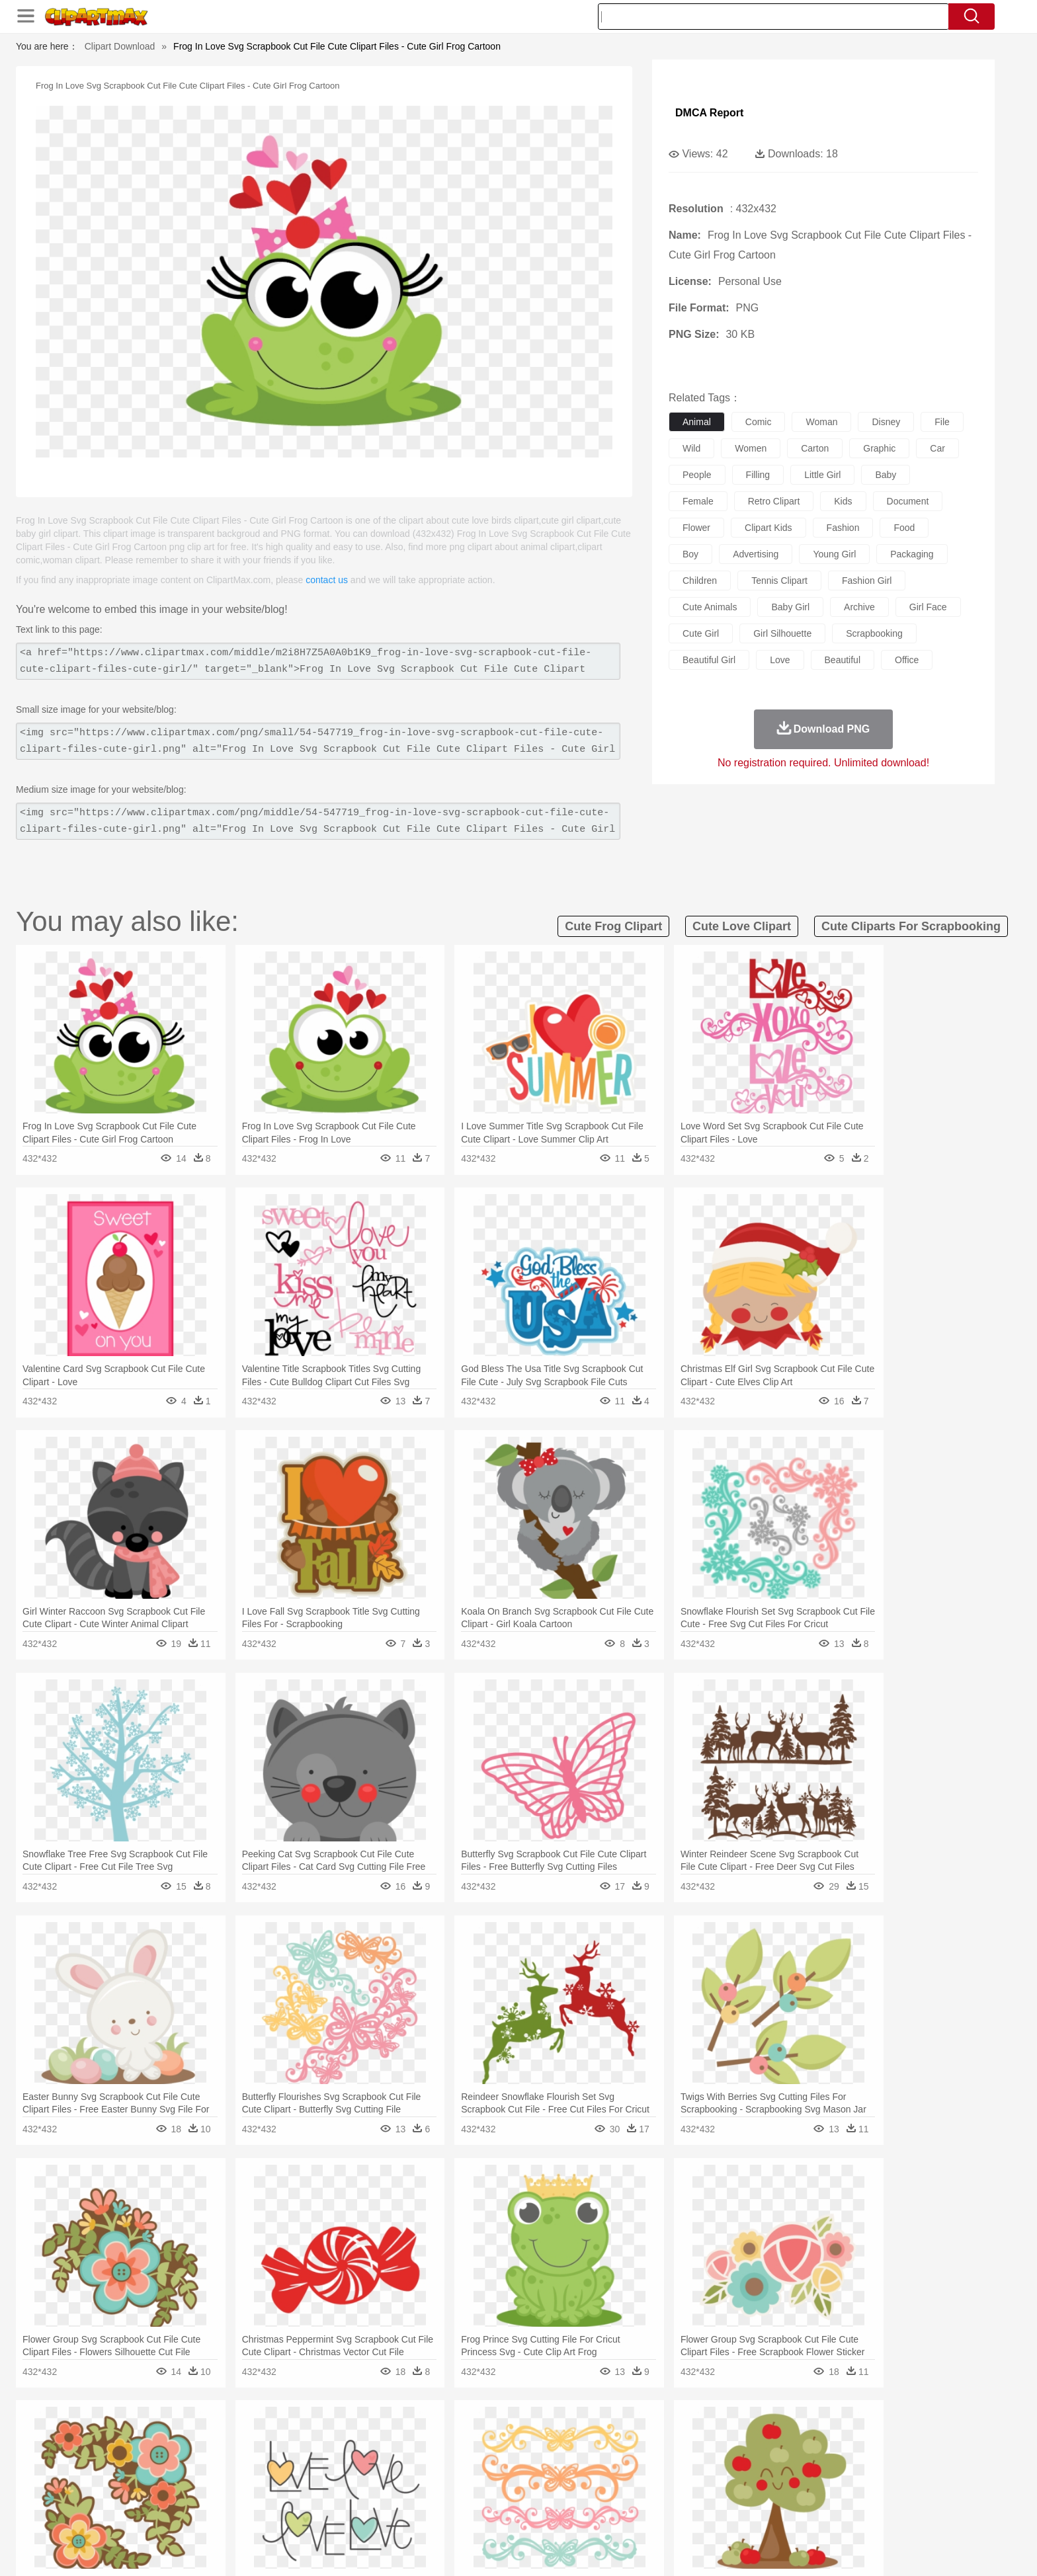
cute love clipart (741, 926)
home (506, 2474)
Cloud (704, 2435)
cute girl (701, 633)
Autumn (213, 2435)
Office (667, 2494)
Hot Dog (733, 2514)
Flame (399, 2435)
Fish (493, 2455)
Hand (725, 2474)
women (751, 448)
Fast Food (315, 2514)
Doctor (389, 2474)
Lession (786, 2494)
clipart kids (768, 527)
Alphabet (702, 2494)
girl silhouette (782, 633)
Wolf (835, 2455)
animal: (145, 2454)
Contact (793, 2549)
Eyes (440, 2474)
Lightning (504, 2435)
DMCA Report (709, 112)
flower (696, 527)
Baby (208, 2474)
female (698, 501)
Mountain (611, 2435)
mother (298, 2474)
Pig (714, 2455)
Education (407, 2494)
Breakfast (180, 2514)
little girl (822, 474)
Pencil (369, 2494)
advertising (755, 554)
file (942, 422)
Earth (346, 2435)
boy (690, 554)
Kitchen (535, 2514)
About (662, 2549)
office (907, 660)
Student (184, 2494)
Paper (637, 2494)
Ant (177, 2455)
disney (886, 422)
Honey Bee (554, 2455)
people (697, 474)
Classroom (291, 2494)
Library (568, 2494)
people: (145, 2474)
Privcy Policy (744, 2549)
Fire (372, 2435)
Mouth (637, 2474)
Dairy (215, 2514)
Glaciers (433, 2435)
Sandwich (412, 2514)
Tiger (776, 2455)
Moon (540, 2435)
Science (604, 2494)
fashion (843, 527)
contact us (327, 580)
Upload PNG (882, 2549)
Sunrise (572, 2435)
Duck (397, 2455)
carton (815, 448)
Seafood (453, 2514)
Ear (416, 2474)
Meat (377, 2514)
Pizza (599, 2514)
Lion (622, 2455)
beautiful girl (709, 660)
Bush (675, 2435)
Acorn (180, 2435)
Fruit (350, 2514)
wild (691, 448)
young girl (834, 554)
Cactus (283, 2435)
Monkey (652, 2455)
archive (859, 607)
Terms (697, 2549)
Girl (556, 2474)
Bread (660, 2514)
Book (254, 2494)
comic (758, 422)
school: (145, 2494)
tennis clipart (779, 580)
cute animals (710, 607)
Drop (732, 2435)
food (904, 527)
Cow (347, 2455)
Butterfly (256, 2455)
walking (472, 2474)
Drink (279, 2514)
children (700, 580)
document (908, 501)
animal (697, 422)
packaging (911, 554)
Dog (371, 2455)
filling (758, 474)
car (937, 448)
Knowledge (527, 2494)
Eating (629, 2514)
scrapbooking (874, 633)
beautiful (842, 660)
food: (141, 2514)
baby (885, 474)
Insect (594, 2455)
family (265, 2474)
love (780, 660)
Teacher (222, 2494)
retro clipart (774, 501)
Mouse (687, 2455)
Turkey (806, 2455)
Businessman (344, 2474)
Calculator (746, 2494)
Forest (761, 2435)
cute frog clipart (613, 926)
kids (843, 501)
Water (646, 2435)
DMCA (832, 2549)
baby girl (790, 607)
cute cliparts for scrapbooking (911, 926)
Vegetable (494, 2514)
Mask (180, 2474)
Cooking (695, 2514)
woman (821, 422)
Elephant (460, 2455)
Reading (335, 2494)
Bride (235, 2474)
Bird (225, 2455)
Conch (316, 2435)
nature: (144, 2434)
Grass (468, 2435)
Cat (286, 2455)
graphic (879, 448)
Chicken (316, 2455)
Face (666, 2474)
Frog (518, 2455)
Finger (695, 2474)
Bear (200, 2455)
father (605, 2474)
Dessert (247, 2514)
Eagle (425, 2455)
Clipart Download (120, 46)
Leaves (249, 2435)
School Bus (454, 2494)
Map (491, 2494)
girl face (928, 607)
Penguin (743, 2455)
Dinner (569, 2514)
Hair (533, 2474)
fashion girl (867, 580)
